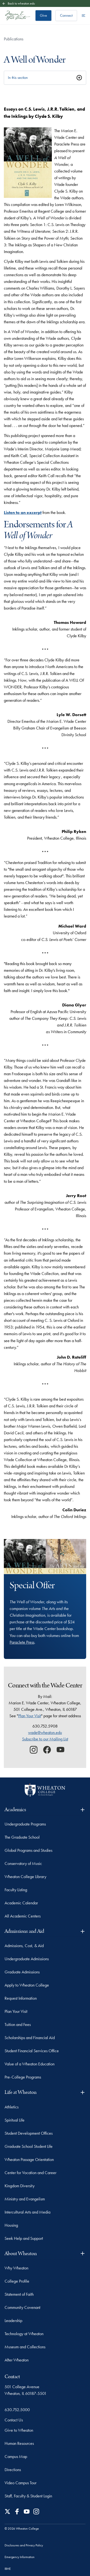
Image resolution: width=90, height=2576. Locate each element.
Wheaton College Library (25, 1876)
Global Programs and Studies (28, 1850)
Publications (13, 39)
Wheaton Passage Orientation (29, 2159)
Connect (66, 15)
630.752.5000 (17, 2409)
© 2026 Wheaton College (22, 2528)
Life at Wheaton (45, 2092)
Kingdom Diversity (20, 2185)
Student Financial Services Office (32, 2050)
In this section (18, 77)
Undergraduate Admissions (27, 1958)
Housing (11, 2225)
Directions (13, 2469)
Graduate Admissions (22, 1972)
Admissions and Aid (45, 1931)
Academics (45, 1810)
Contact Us (14, 2420)
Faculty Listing (16, 1889)
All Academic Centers (23, 1916)
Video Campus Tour (20, 2482)
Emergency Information (20, 2557)
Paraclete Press (22, 1642)
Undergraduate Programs (25, 1824)
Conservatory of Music (23, 1863)
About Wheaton (45, 2253)
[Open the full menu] (83, 15)
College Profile (17, 2281)
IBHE (8, 2568)
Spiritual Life (14, 2120)
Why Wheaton (16, 2268)
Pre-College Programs (23, 2077)
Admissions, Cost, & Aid (24, 1945)
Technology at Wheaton (24, 2333)
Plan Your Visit (29, 1715)
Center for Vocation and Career (30, 2172)
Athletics (11, 2107)
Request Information (21, 1998)
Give (43, 15)
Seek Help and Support (24, 2238)
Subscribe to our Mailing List (45, 1739)
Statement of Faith (19, 2294)
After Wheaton (17, 2360)
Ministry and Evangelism (25, 2199)
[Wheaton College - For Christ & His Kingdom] (45, 1790)
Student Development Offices (29, 2133)
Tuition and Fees (18, 2024)
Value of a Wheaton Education (29, 2064)
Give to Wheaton (19, 2430)
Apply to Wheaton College (27, 1985)
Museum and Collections (25, 2346)
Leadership (13, 2320)
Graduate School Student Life (29, 2146)
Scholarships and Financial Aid (30, 2037)
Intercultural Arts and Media (27, 2212)
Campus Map (16, 2456)
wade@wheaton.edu (45, 1732)
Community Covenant (22, 2307)
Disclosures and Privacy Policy (24, 2545)
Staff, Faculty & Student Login (28, 2496)
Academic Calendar (21, 1903)
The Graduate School (22, 1837)
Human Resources (19, 2443)
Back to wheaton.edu (18, 3)
